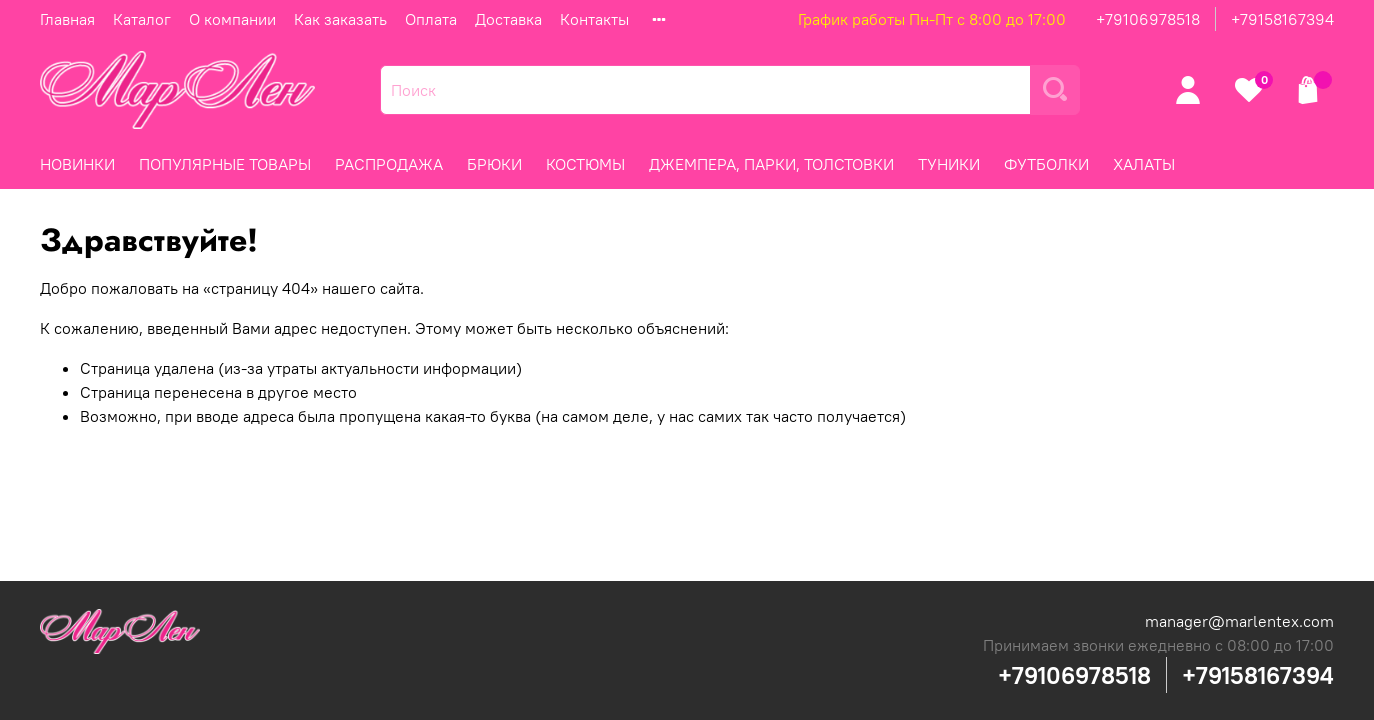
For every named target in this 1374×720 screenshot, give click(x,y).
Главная (67, 19)
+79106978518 (1148, 19)
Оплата (431, 19)
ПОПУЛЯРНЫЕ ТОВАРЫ (225, 164)
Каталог (142, 19)
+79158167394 (1282, 19)
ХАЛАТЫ (1144, 164)
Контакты (594, 19)
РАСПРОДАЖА (389, 164)
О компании (232, 19)
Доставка (508, 19)
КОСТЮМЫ (585, 164)
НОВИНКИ (77, 164)
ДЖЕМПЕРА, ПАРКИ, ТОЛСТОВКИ (771, 164)
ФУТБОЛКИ (1046, 164)
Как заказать (340, 19)
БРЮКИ (494, 164)
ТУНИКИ (949, 164)
